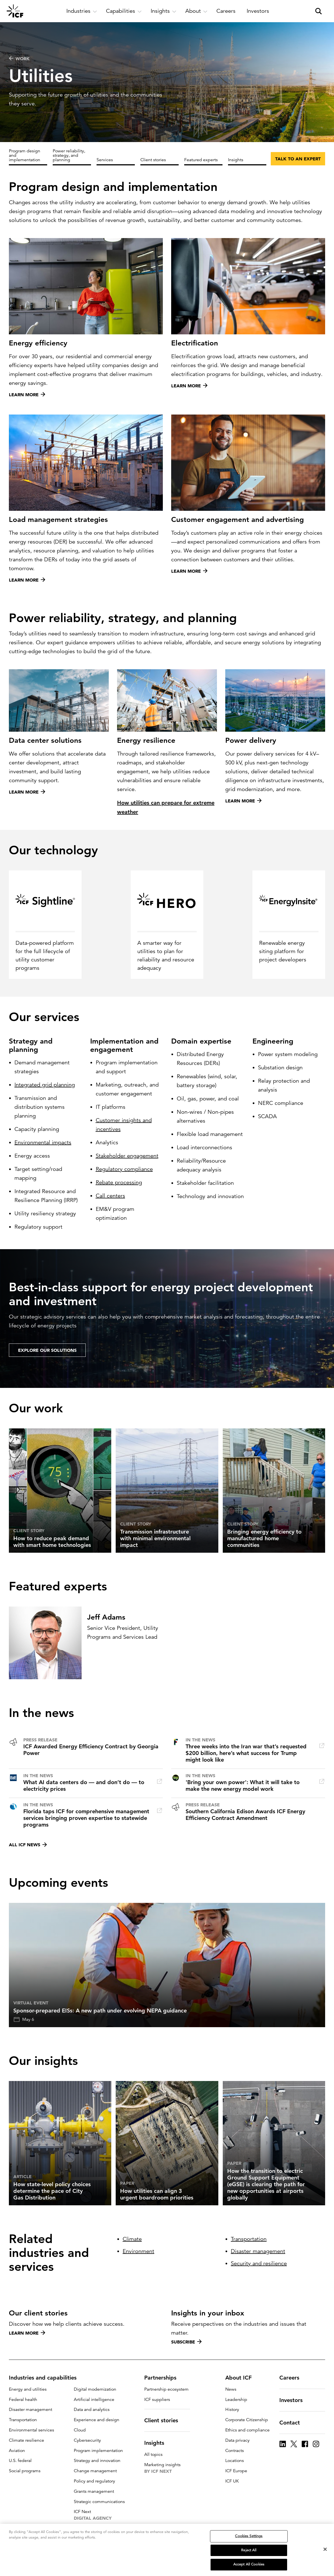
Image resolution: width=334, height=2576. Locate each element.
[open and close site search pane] (318, 11)
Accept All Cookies (248, 2564)
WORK (19, 58)
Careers (292, 2377)
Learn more (27, 2332)
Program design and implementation (24, 155)
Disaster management (258, 2251)
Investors (294, 2400)
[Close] (325, 2549)
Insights (235, 160)
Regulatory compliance (124, 1169)
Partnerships (163, 2377)
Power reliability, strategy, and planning (69, 155)
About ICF (241, 2377)
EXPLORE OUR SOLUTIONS (47, 1350)
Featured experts (201, 160)
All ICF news (28, 1844)
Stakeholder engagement (127, 1155)
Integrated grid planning (44, 1084)
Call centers (110, 1195)
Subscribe (186, 2341)
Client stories (153, 160)
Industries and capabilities (46, 2377)
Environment (138, 2251)
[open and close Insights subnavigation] (163, 11)
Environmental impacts (42, 1142)
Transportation (249, 2239)
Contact (293, 2422)
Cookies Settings (248, 2536)
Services (105, 160)
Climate (132, 2239)
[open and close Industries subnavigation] (82, 11)
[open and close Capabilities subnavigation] (124, 11)
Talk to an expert (298, 158)
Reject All (248, 2550)
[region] (167, 2550)
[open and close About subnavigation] (196, 11)
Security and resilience (259, 2263)
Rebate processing (119, 1182)
